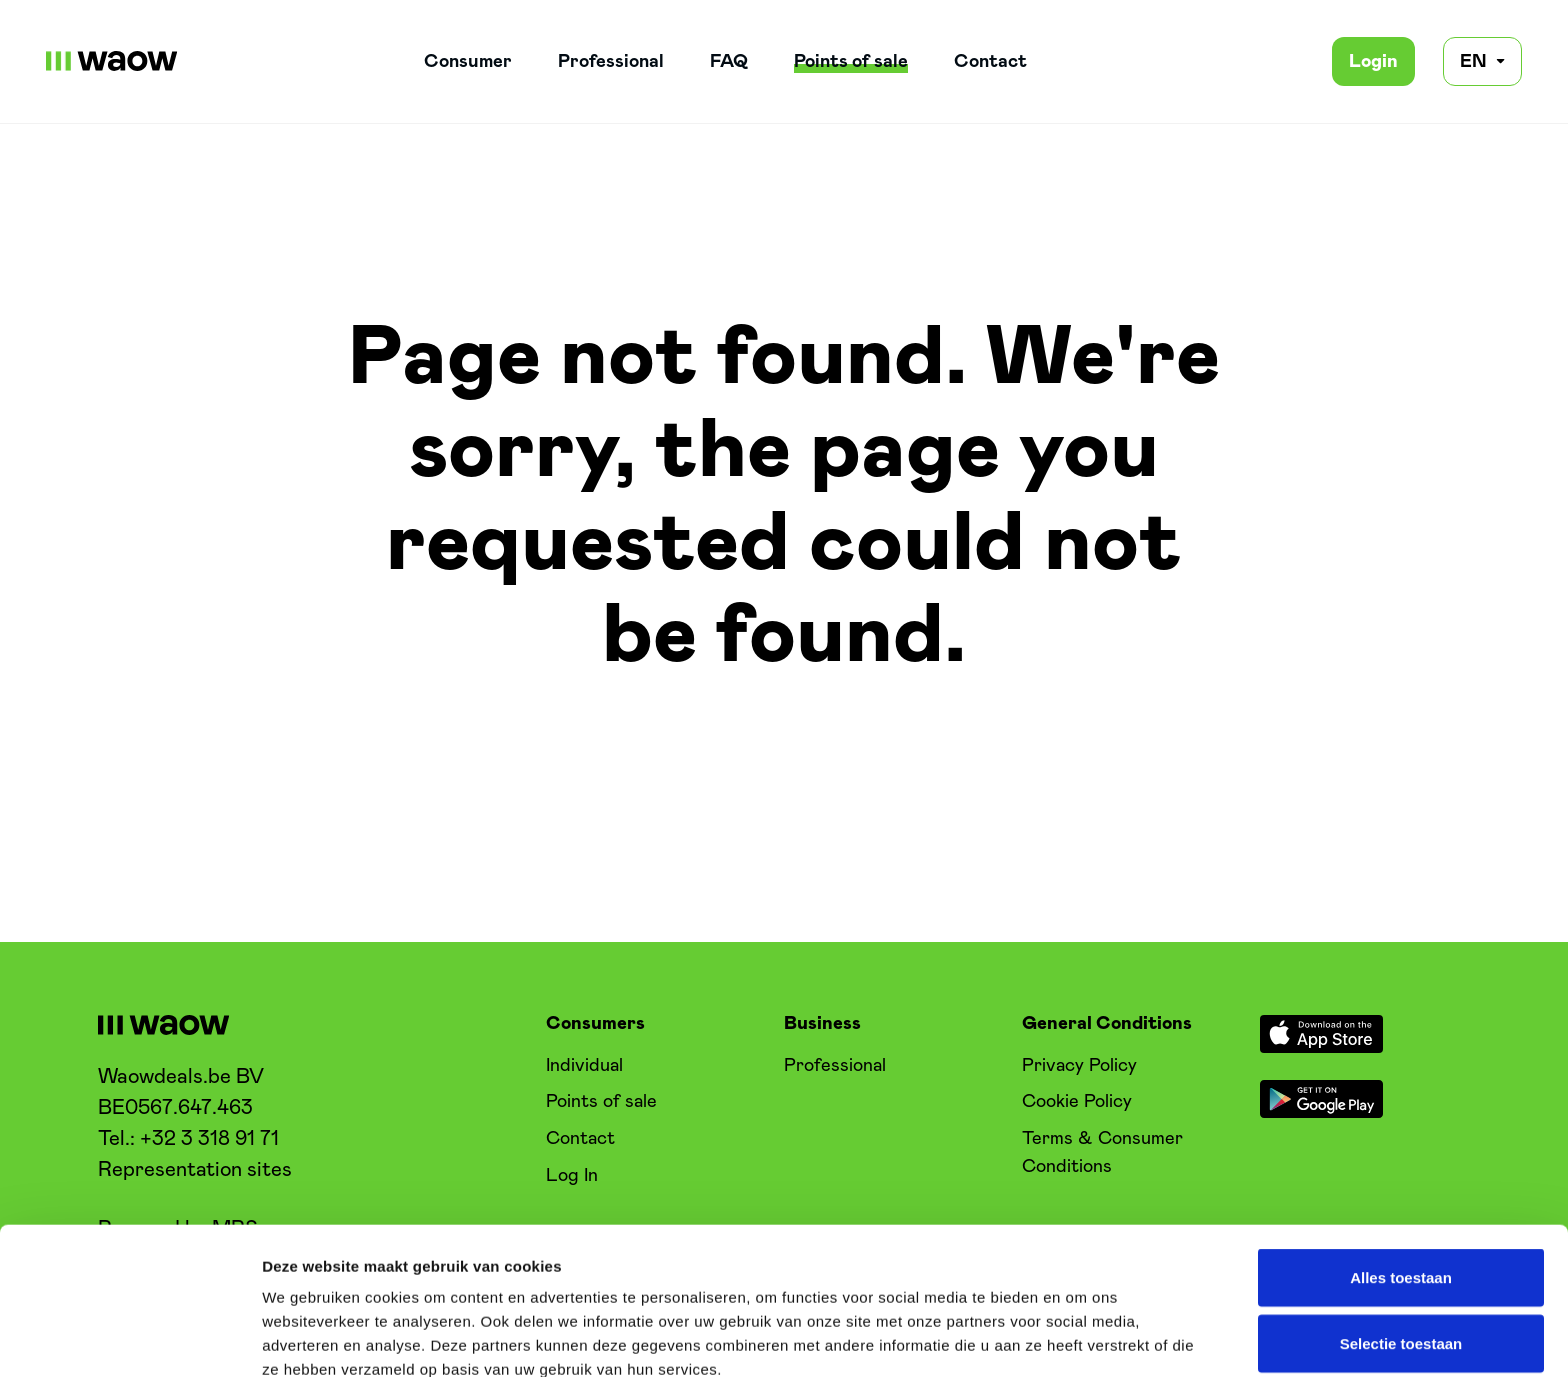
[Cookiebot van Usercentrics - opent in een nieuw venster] (129, 1338)
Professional (611, 61)
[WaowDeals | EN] (112, 61)
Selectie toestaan (1401, 1196)
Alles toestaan (1401, 1130)
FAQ (729, 61)
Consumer (468, 61)
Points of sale (851, 61)
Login (1373, 61)
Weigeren (1400, 1261)
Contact (990, 61)
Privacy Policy (1079, 1065)
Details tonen (1080, 1337)
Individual (584, 1065)
